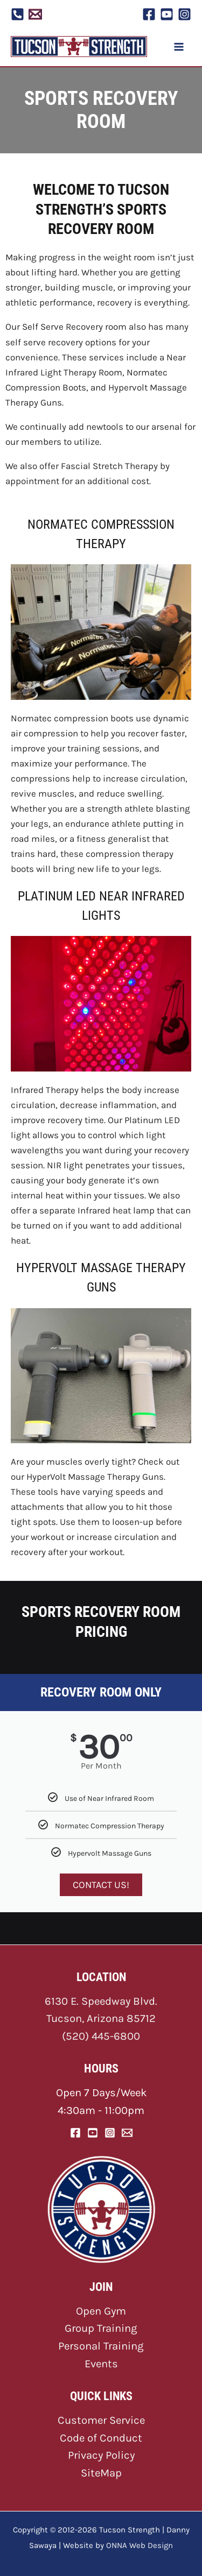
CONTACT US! (101, 1885)
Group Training (101, 2328)
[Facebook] (149, 14)
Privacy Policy (101, 2455)
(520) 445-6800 (101, 2035)
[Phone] (17, 14)
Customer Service (101, 2420)
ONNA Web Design (139, 2545)
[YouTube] (166, 14)
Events (101, 2363)
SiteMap (101, 2472)
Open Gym (101, 2310)
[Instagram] (184, 14)
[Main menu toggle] (179, 46)
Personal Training (101, 2345)
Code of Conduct (101, 2437)
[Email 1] (35, 14)
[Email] (127, 2132)
